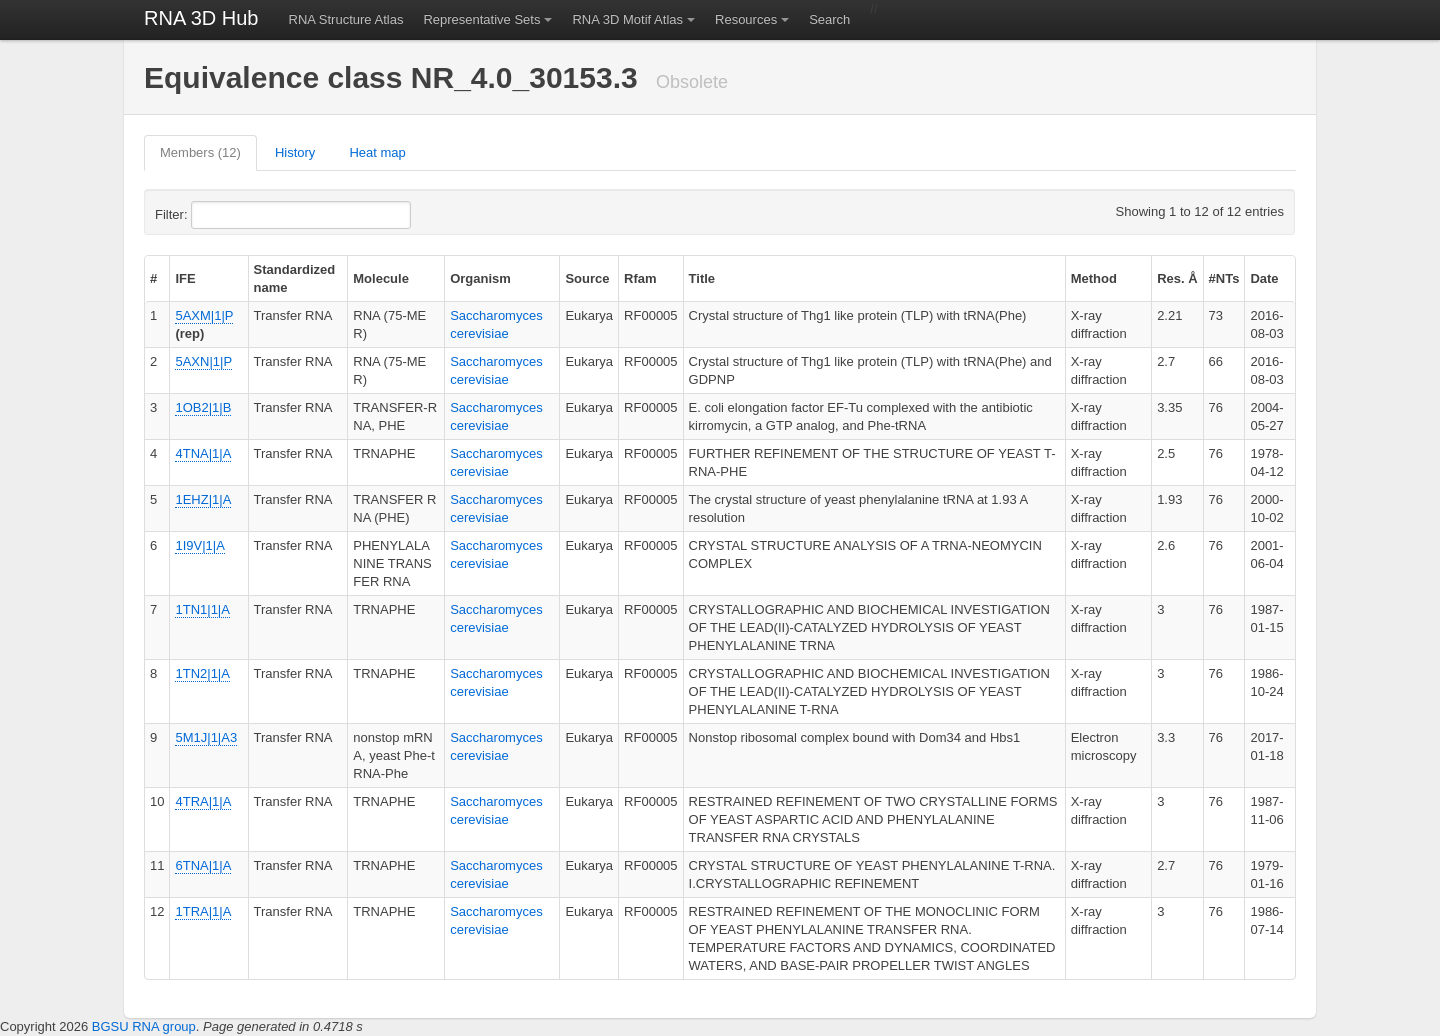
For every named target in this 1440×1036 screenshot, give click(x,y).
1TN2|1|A (202, 673)
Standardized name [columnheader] (295, 278)
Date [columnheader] (1264, 278)
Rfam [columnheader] (640, 278)
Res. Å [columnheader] (1177, 278)
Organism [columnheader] (480, 278)
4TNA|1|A (203, 453)
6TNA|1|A (203, 865)
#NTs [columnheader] (1224, 278)
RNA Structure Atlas (346, 19)
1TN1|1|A (202, 609)
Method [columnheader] (1094, 278)
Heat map (377, 152)
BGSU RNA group (144, 1026)
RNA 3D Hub (201, 18)
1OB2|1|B (203, 407)
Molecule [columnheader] (381, 278)
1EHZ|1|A (203, 499)
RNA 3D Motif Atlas (627, 19)
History (295, 152)
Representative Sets (481, 19)
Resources (746, 19)
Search (829, 19)
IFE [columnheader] (185, 278)
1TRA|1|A (203, 911)
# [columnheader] (153, 278)
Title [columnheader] (702, 278)
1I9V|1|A (199, 545)
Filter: (220, 215)
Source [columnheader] (587, 278)
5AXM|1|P (204, 315)
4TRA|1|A (203, 801)
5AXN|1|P (203, 361)
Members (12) (200, 152)
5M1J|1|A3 (206, 737)
